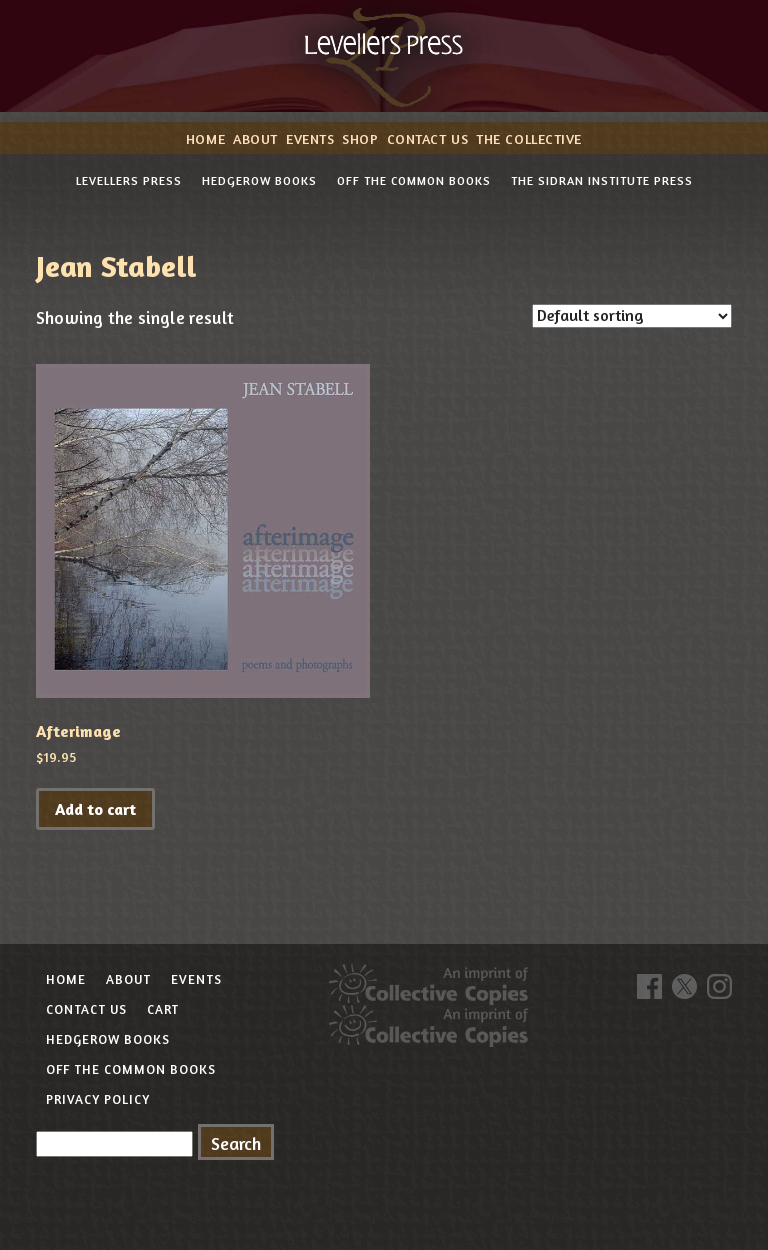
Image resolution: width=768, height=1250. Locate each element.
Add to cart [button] (95, 809)
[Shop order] (632, 316)
